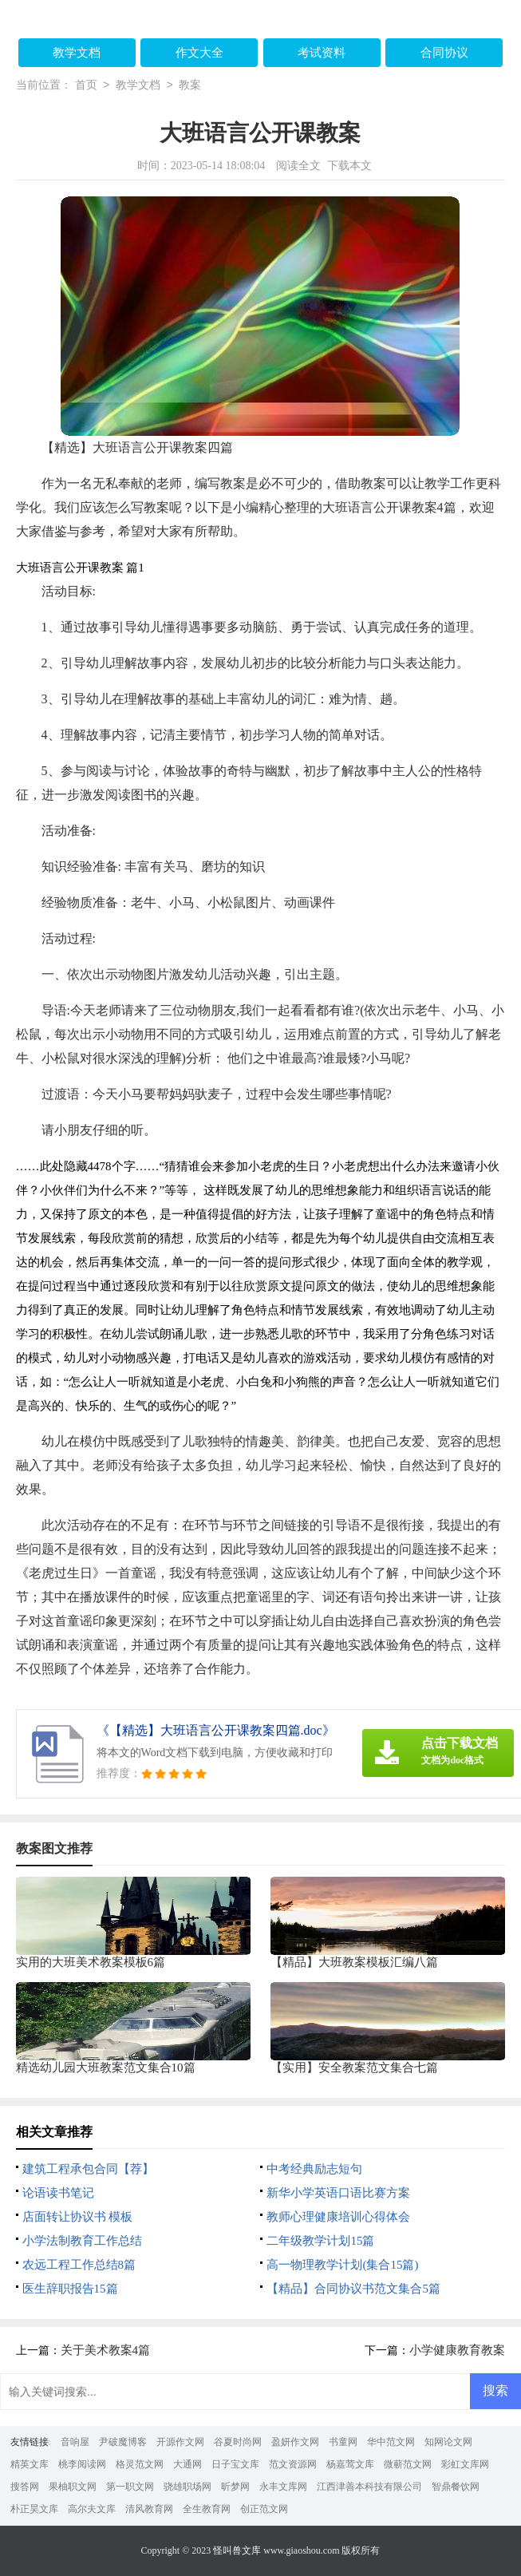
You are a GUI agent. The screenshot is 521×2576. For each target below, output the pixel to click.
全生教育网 (207, 2509)
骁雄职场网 (187, 2486)
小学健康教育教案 (457, 2350)
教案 (190, 86)
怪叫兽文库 (237, 2550)
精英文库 (29, 2464)
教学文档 (77, 52)
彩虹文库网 (465, 2464)
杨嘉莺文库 (350, 2464)
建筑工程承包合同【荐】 (88, 2168)
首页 (86, 86)
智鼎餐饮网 (456, 2486)
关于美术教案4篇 (106, 2350)
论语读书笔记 (58, 2192)
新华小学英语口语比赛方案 (338, 2192)
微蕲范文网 (408, 2464)
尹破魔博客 (123, 2441)
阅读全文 (298, 166)
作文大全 (199, 52)
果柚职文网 (73, 2486)
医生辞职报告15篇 (70, 2288)
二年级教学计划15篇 (320, 2240)
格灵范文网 (140, 2464)
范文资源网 (293, 2464)
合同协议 (444, 52)
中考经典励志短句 (314, 2168)
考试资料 (321, 52)
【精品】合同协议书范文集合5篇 (353, 2288)
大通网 (187, 2464)
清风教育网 (149, 2509)
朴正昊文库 (34, 2509)
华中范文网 (391, 2441)
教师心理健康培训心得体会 (338, 2216)
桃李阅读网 (82, 2464)
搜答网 (24, 2486)
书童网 (343, 2441)
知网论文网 (448, 2441)
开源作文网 (180, 2441)
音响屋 (75, 2441)
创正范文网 (264, 2509)
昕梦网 (235, 2486)
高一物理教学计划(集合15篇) (342, 2264)
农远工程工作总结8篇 (79, 2264)
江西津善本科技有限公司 (369, 2486)
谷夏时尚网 (238, 2441)
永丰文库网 (283, 2486)
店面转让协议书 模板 (77, 2216)
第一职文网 (130, 2486)
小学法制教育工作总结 (82, 2240)
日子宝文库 (235, 2464)
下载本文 (349, 166)
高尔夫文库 (92, 2509)
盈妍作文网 (295, 2441)
